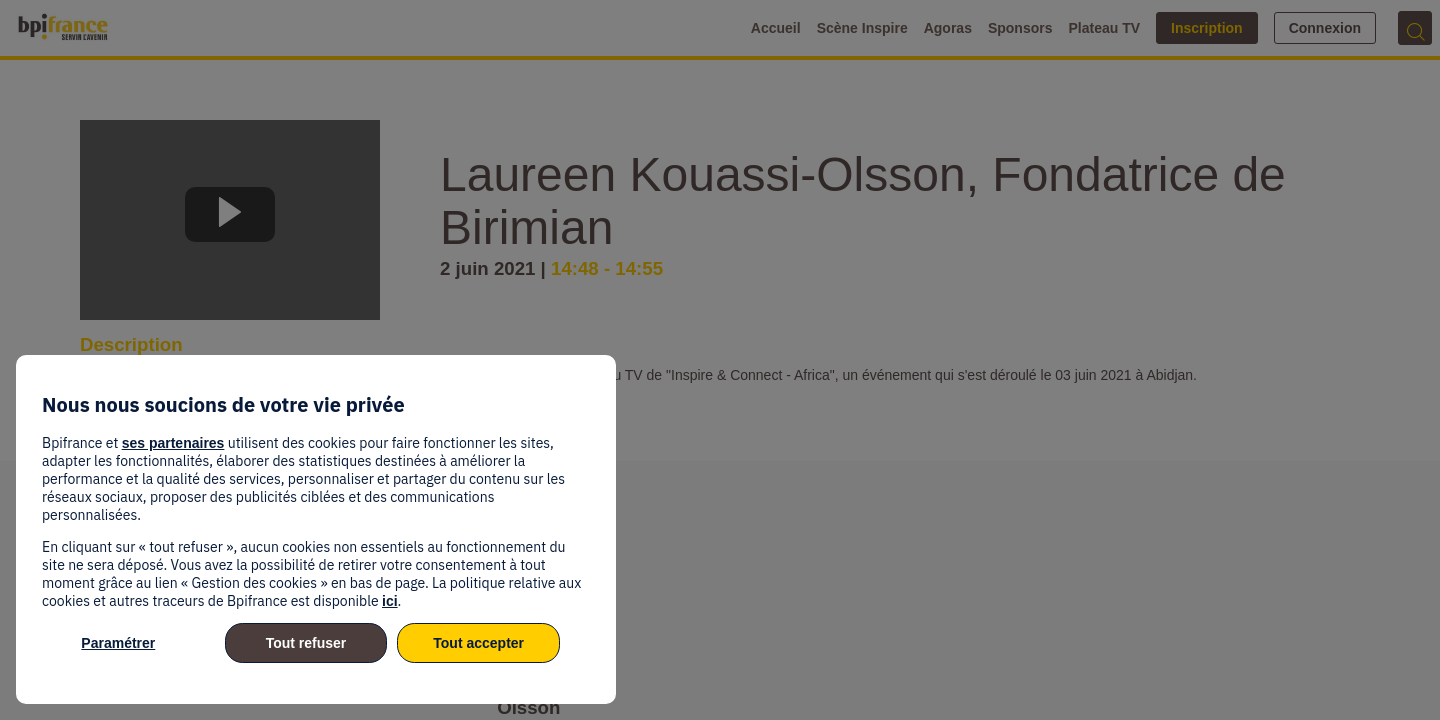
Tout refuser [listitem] (306, 643)
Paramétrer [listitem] (118, 643)
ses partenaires (173, 443)
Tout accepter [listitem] (478, 643)
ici (390, 601)
